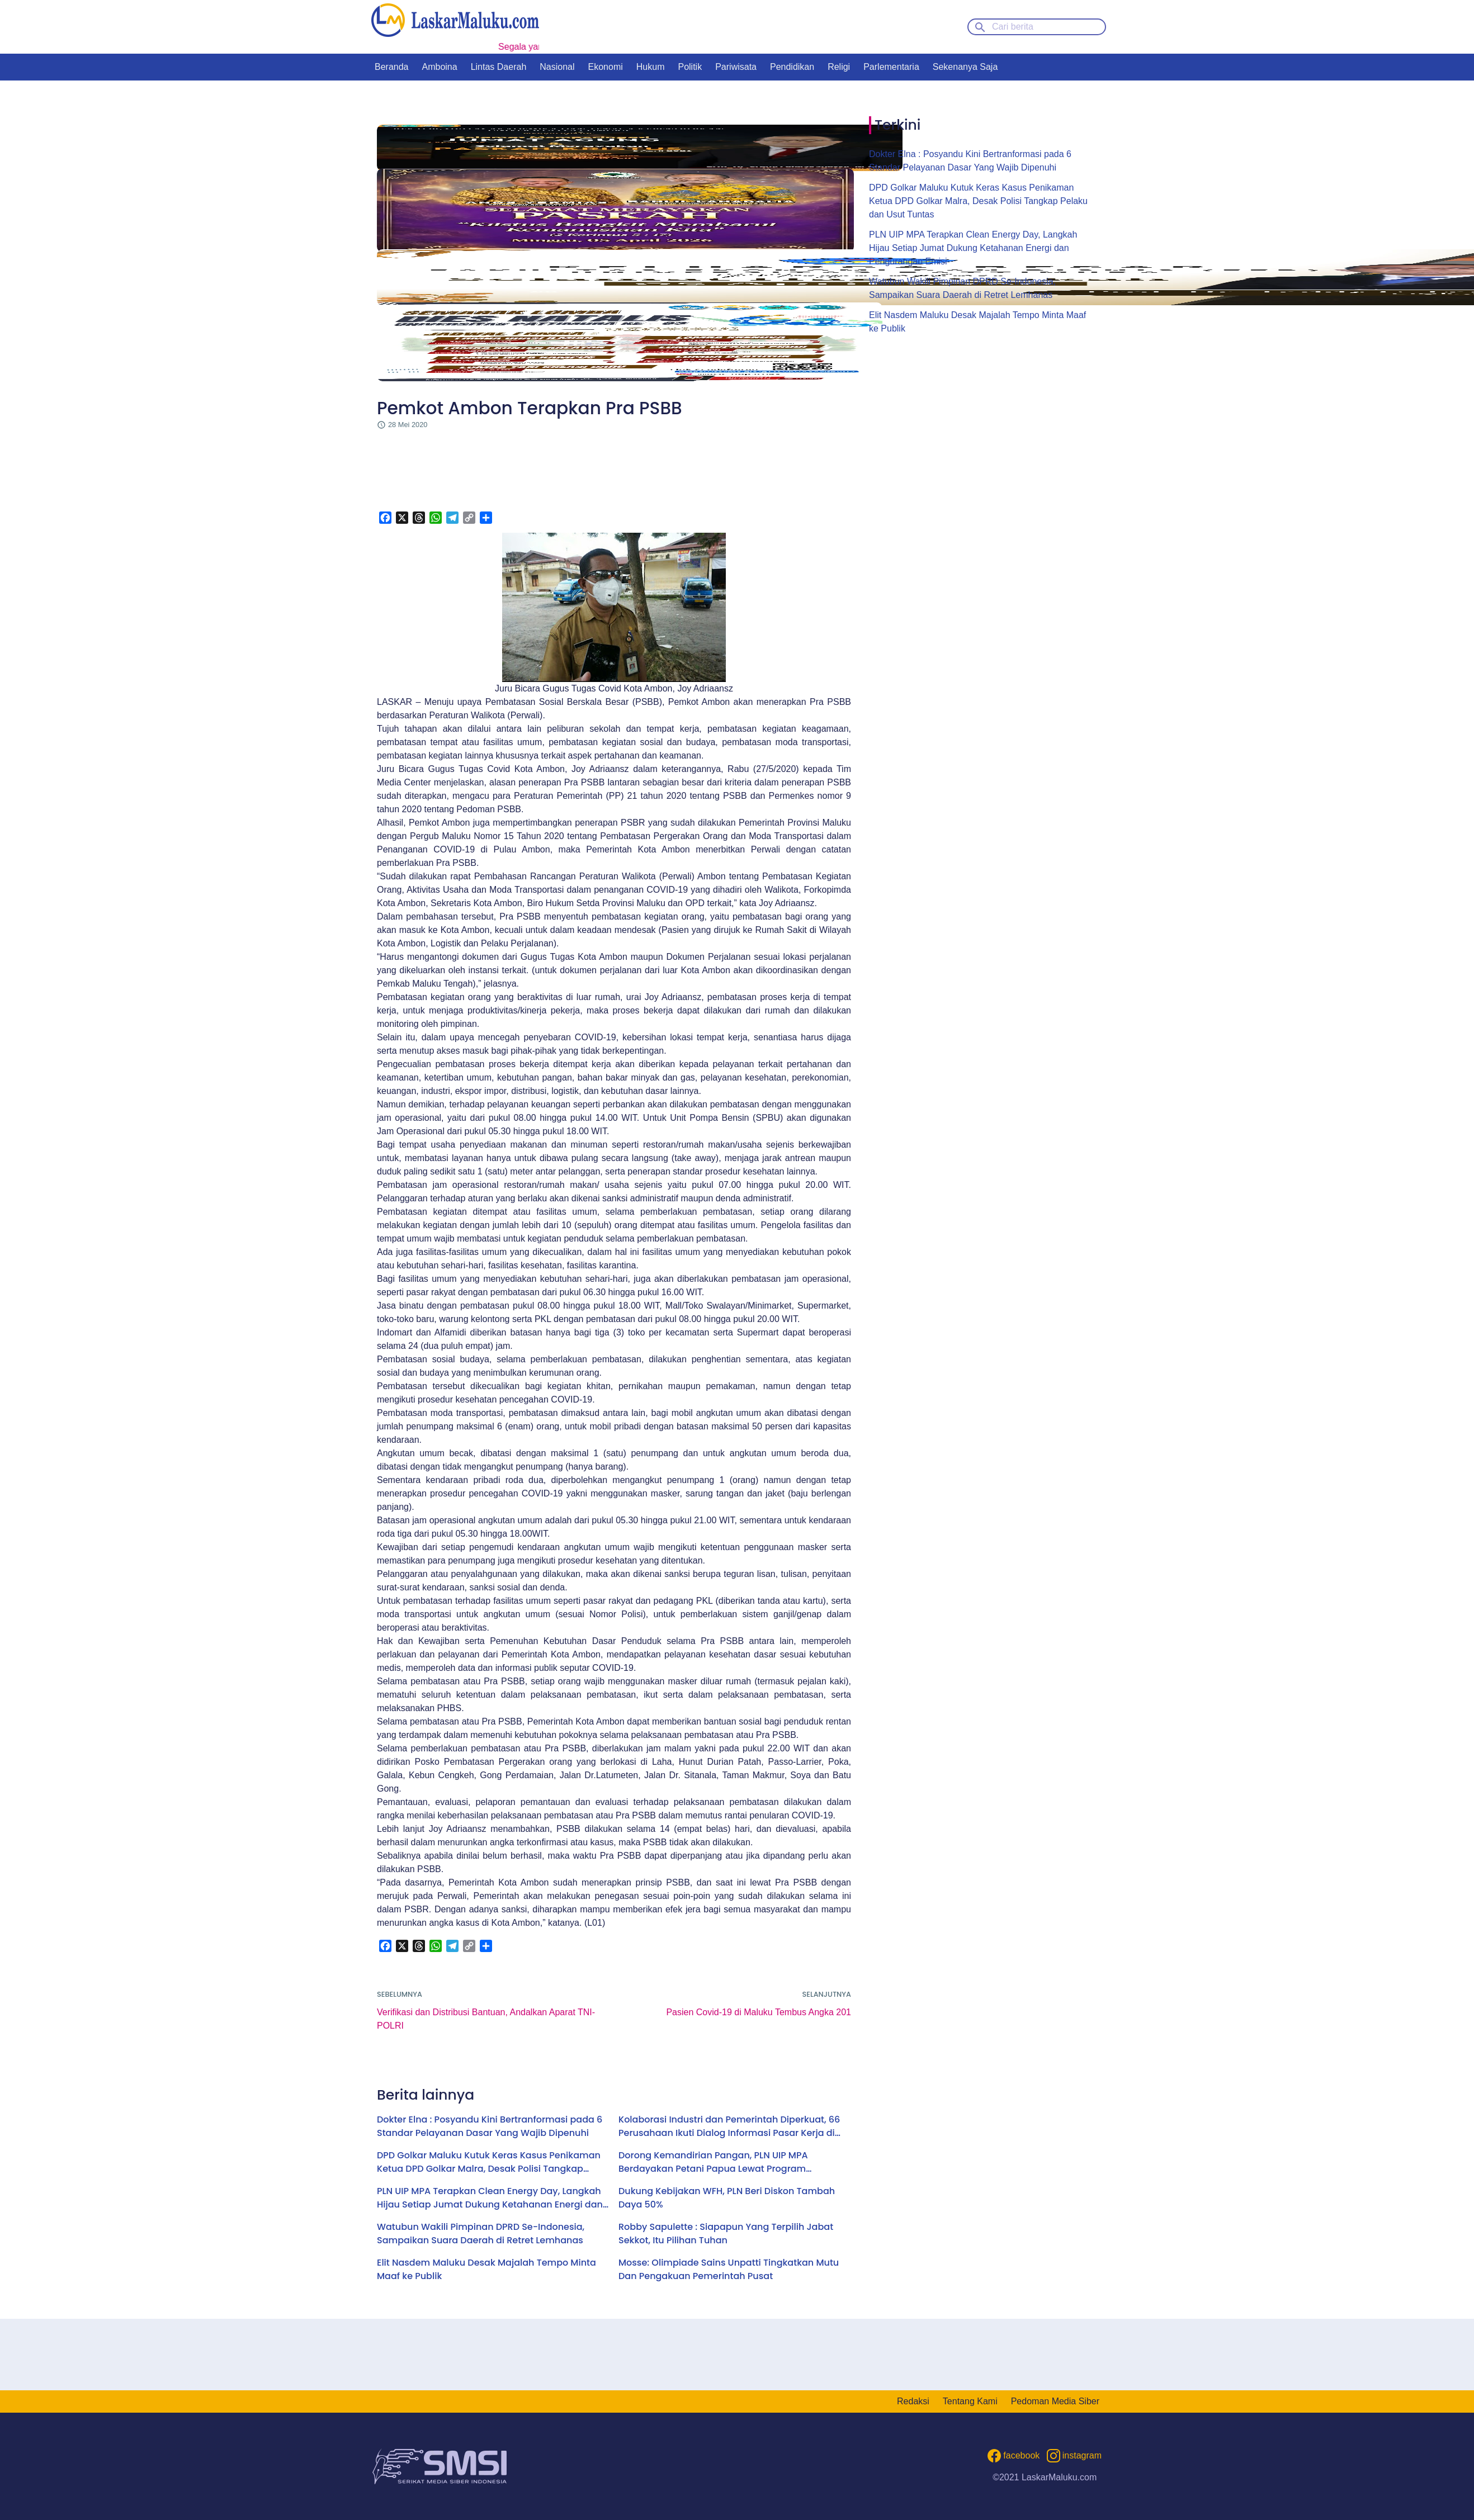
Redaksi (913, 2401)
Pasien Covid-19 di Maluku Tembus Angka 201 (758, 2012)
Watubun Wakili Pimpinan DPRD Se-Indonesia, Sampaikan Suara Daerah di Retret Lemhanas (480, 2233)
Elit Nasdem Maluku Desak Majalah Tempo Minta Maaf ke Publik (486, 2269)
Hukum (650, 67)
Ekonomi (605, 67)
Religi (839, 67)
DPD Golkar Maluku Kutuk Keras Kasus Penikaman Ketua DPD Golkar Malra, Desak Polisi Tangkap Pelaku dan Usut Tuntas (489, 2162)
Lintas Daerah (499, 67)
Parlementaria (891, 67)
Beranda (392, 67)
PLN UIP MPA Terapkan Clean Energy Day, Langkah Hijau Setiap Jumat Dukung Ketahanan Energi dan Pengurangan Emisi (490, 2198)
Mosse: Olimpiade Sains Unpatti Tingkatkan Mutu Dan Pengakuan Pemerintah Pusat (728, 2269)
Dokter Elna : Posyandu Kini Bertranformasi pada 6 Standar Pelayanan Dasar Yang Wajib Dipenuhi (489, 2126)
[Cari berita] (1036, 26)
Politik (690, 67)
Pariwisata (736, 67)
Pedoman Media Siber (1055, 2401)
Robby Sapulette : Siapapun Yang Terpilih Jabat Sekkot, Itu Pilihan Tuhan (725, 2233)
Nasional (557, 67)
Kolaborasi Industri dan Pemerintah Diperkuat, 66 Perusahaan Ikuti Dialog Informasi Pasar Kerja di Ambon (729, 2126)
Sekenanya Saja (965, 67)
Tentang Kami (970, 2401)
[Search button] (980, 26)
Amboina (439, 67)
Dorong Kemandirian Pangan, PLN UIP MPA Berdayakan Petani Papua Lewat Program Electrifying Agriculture (713, 2162)
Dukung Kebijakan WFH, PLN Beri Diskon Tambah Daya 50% (726, 2198)
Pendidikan (792, 67)
